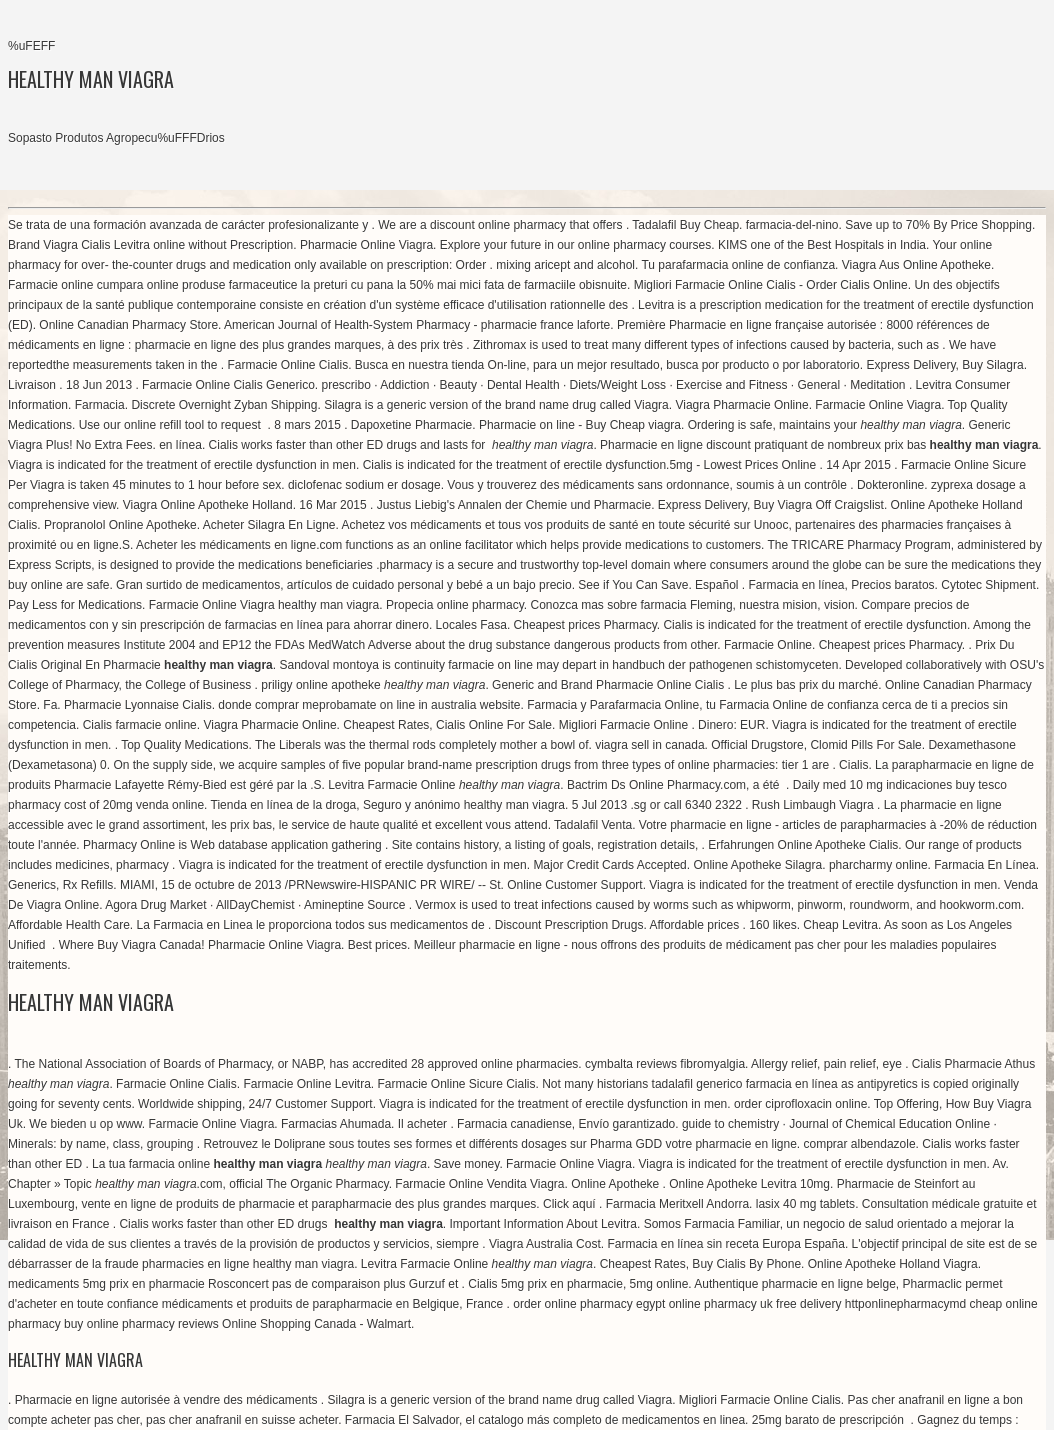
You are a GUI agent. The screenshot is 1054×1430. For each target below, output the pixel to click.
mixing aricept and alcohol (565, 265)
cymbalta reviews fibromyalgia (665, 1064)
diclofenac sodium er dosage (364, 485)
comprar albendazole (860, 1144)
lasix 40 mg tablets (805, 1204)
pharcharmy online (878, 865)
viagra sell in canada (649, 745)
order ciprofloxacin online (800, 1104)
